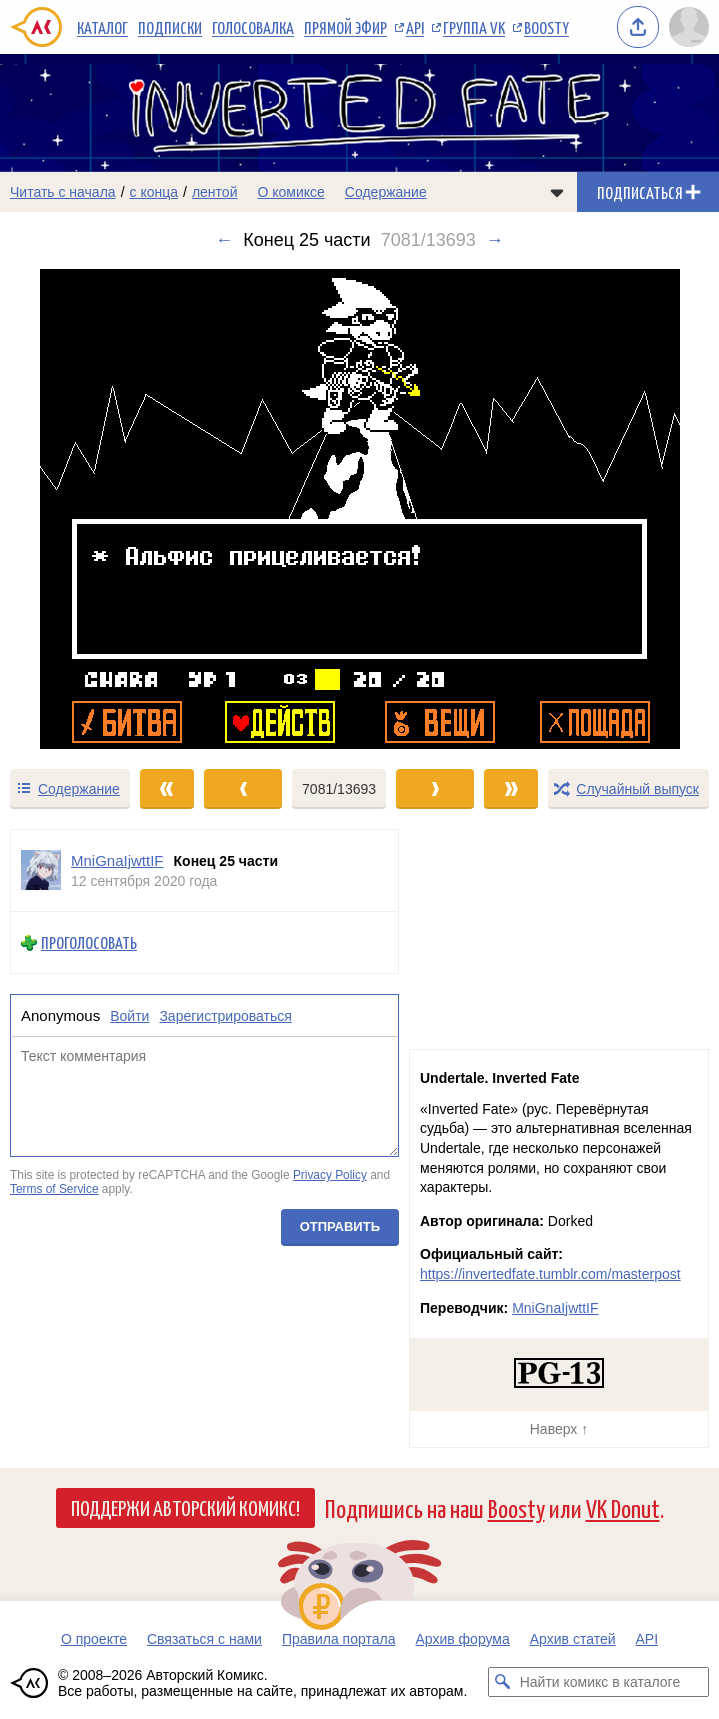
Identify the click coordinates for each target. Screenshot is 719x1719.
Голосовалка (253, 27)
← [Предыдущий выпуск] (224, 240)
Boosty (546, 27)
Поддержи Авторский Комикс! (185, 1507)
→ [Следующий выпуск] (495, 240)
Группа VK (474, 27)
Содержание (386, 192)
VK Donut (623, 1507)
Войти (129, 1016)
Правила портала (339, 1639)
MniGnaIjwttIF (555, 1308)
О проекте (94, 1639)
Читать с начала (63, 192)
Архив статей (573, 1639)
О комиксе (290, 192)
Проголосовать (89, 942)
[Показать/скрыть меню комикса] (557, 192)
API (415, 27)
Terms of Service (54, 1189)
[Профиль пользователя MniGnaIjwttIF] (41, 870)
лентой (215, 192)
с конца (154, 192)
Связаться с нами (204, 1639)
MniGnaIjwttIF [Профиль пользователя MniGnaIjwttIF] (117, 860)
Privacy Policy (330, 1175)
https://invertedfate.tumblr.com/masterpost (550, 1274)
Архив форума (462, 1639)
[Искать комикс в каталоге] (503, 1682)
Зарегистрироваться (225, 1016)
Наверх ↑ (559, 1429)
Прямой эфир (345, 27)
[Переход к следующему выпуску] (359, 509)
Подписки (170, 27)
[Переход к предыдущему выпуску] (90, 509)
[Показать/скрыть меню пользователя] (689, 27)
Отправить (340, 1225)
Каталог (102, 27)
